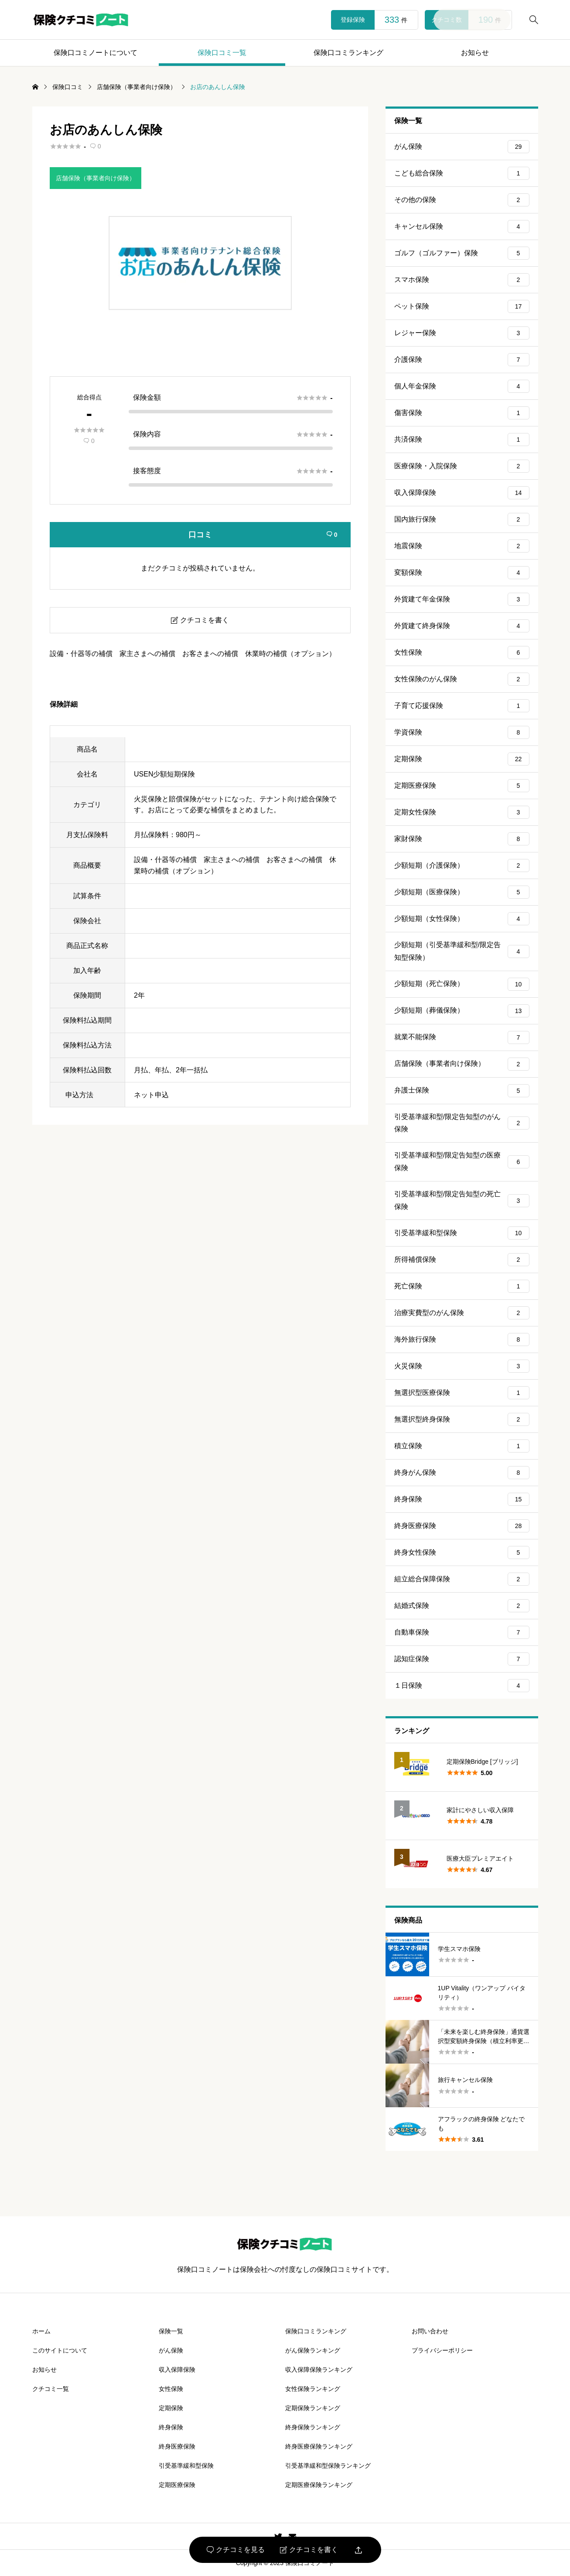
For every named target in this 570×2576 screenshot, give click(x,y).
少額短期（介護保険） (461, 865)
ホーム (41, 2331)
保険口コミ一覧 (222, 52)
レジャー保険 (461, 333)
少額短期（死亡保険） (461, 984)
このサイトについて (59, 2350)
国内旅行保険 (461, 519)
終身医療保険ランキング (318, 2446)
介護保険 (461, 359)
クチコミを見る (236, 2549)
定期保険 (461, 759)
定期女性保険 (461, 812)
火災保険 (461, 1366)
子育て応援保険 (461, 705)
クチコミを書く (309, 2549)
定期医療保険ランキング (318, 2484)
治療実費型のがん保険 (461, 1312)
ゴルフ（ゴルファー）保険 (461, 253)
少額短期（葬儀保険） (461, 1010)
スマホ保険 (461, 279)
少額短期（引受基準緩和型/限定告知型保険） (461, 951)
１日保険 (461, 1685)
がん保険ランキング (312, 2350)
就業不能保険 (461, 1037)
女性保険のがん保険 (461, 679)
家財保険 (461, 838)
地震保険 (461, 546)
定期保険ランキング (312, 2407)
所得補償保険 (461, 1259)
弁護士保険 (461, 1090)
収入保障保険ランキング (318, 2369)
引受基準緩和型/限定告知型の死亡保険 (461, 1200)
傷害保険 (461, 412)
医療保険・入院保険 (461, 466)
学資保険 (461, 732)
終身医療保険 (461, 1525)
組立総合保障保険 (461, 1579)
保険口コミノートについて (95, 52)
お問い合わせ (430, 2331)
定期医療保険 (461, 785)
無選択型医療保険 (461, 1392)
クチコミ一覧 (50, 2388)
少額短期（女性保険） (461, 918)
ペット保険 (461, 306)
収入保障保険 (461, 492)
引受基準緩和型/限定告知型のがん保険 (461, 1123)
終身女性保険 (461, 1552)
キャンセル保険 (461, 226)
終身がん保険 (461, 1472)
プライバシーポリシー (442, 2350)
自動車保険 (461, 1632)
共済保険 (461, 439)
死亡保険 (461, 1286)
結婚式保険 (461, 1605)
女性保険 (461, 652)
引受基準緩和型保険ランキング (328, 2465)
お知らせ (475, 52)
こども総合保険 (461, 173)
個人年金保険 (461, 386)
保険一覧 (171, 2331)
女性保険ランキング (312, 2388)
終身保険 (461, 1499)
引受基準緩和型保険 (461, 1233)
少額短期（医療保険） (461, 892)
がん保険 (461, 146)
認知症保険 (461, 1659)
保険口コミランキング (348, 52)
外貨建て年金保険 (461, 599)
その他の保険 (461, 199)
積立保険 (461, 1446)
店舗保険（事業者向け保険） (95, 178)
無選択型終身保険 (461, 1419)
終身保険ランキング (312, 2427)
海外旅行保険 (461, 1339)
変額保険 (461, 572)
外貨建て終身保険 (461, 625)
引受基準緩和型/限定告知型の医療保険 (461, 1161)
